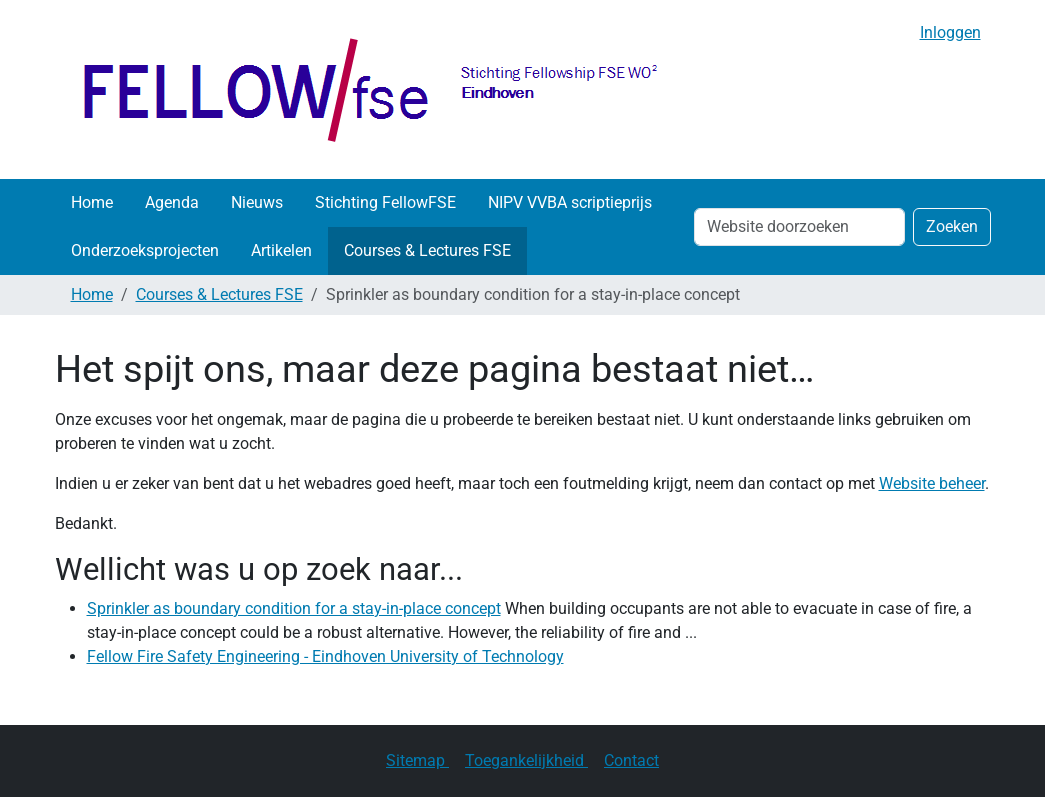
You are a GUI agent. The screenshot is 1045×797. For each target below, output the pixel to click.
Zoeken (952, 226)
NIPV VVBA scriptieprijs (570, 202)
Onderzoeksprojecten (145, 250)
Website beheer (932, 483)
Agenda (172, 202)
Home (92, 202)
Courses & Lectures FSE (427, 250)
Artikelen (281, 250)
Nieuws (257, 202)
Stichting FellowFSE (385, 202)
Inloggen (950, 32)
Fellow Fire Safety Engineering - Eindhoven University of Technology (325, 656)
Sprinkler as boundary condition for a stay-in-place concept (294, 608)
